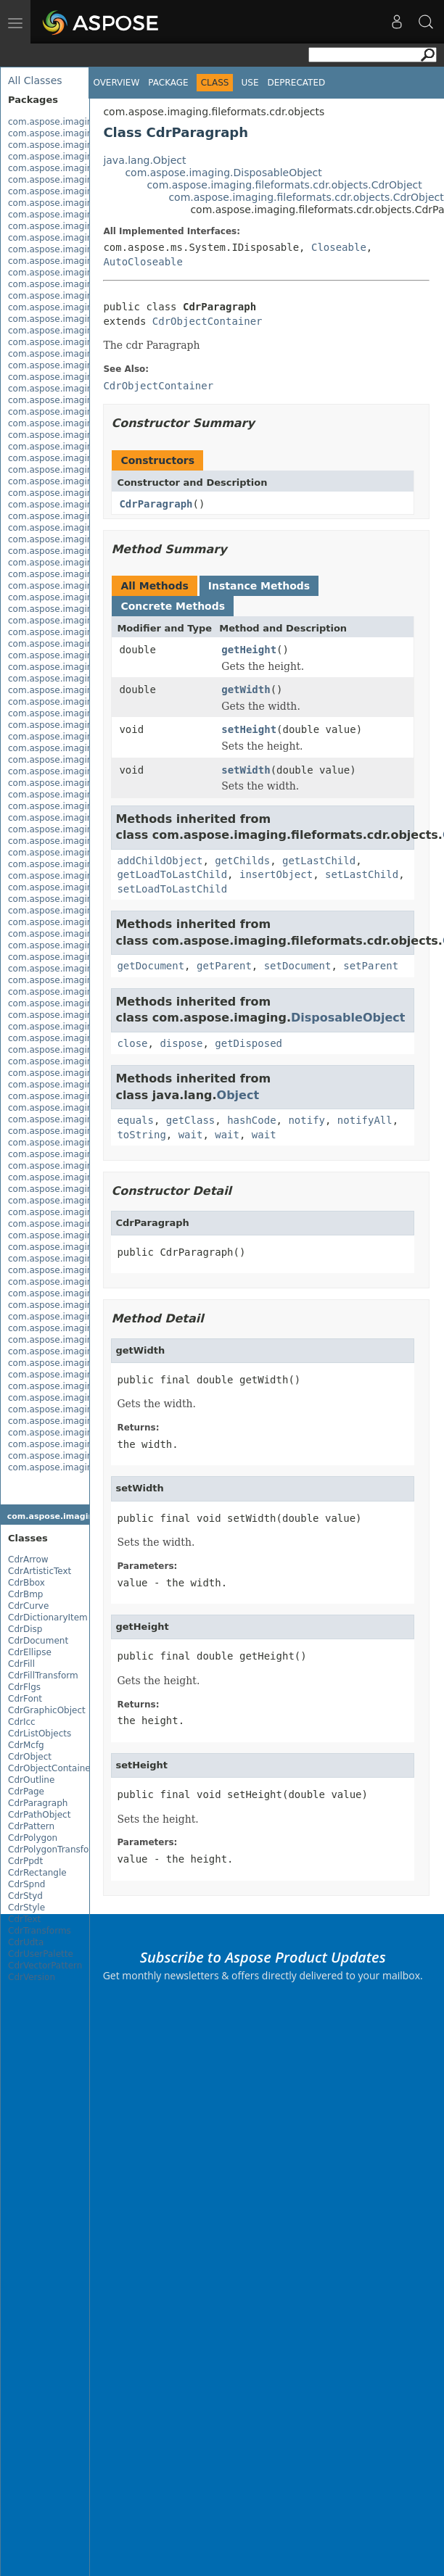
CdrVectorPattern (45, 1965)
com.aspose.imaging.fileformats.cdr (86, 296)
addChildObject (159, 860)
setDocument (298, 966)
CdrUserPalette (40, 1954)
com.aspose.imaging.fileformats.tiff (85, 957)
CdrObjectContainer (51, 1768)
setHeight (248, 729)
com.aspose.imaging (53, 122)
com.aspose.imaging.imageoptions (84, 1119)
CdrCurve (28, 1606)
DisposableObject (348, 1017)
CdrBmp (25, 1594)
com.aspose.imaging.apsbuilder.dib (85, 133)
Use (249, 83)
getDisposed (248, 1043)
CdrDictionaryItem (48, 1617)
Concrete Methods (172, 606)
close (132, 1043)
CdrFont (25, 1699)
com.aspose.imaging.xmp (64, 1259)
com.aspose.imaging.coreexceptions (87, 168)
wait (190, 1134)
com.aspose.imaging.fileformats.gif (84, 644)
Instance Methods (259, 586)
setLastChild (361, 874)
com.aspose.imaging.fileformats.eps (86, 621)
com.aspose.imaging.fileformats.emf (88, 505)
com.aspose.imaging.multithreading (86, 1201)
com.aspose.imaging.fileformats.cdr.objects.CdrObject (284, 185)
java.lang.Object (144, 160)
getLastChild (318, 860)
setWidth (245, 770)
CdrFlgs (24, 1687)
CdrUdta (26, 1942)
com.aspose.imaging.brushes (71, 157)
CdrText (24, 1919)
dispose (181, 1043)
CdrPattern (31, 1826)
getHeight (248, 649)
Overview (116, 83)
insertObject (276, 874)
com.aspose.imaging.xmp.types (77, 1351)
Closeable (338, 247)
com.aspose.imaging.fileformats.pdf (86, 771)
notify (306, 1120)
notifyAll (364, 1120)
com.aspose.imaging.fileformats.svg (86, 934)
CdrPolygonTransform (54, 1849)
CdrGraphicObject (47, 1710)
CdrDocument (38, 1641)
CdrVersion (31, 1977)
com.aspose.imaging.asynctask (76, 145)
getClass (190, 1120)
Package (168, 83)
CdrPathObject (39, 1815)
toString (141, 1134)
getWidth (245, 689)
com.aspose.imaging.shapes (69, 1224)
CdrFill (21, 1664)
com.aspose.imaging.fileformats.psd (87, 795)
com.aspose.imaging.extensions (78, 249)
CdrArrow (28, 1559)
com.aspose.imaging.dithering (74, 203)
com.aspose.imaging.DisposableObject (223, 172)
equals (135, 1120)
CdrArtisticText (39, 1571)
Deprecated (296, 83)
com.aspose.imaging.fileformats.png (87, 783)
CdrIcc (22, 1722)
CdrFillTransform (43, 1675)
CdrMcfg (26, 1745)
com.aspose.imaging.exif (62, 226)
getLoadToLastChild (172, 874)
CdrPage (26, 1791)
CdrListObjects (39, 1733)
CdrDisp (25, 1629)
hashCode (251, 1120)
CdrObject (30, 1757)
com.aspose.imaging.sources (71, 1247)
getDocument (150, 966)
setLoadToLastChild (172, 889)
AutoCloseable (143, 262)
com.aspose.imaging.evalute (70, 215)
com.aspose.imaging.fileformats (77, 261)
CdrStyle (26, 1907)
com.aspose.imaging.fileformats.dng (87, 481)
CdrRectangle (37, 1873)
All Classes (35, 80)
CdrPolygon (32, 1838)
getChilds (242, 860)
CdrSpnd (26, 1884)
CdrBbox (26, 1583)
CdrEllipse (30, 1652)
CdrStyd (25, 1896)
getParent (224, 966)
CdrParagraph (37, 1803)
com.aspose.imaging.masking (73, 1143)
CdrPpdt (25, 1861)
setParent (370, 966)
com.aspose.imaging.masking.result (86, 1177)
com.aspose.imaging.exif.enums (78, 238)
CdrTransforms (39, 1931)
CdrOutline (31, 1780)
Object (238, 1095)
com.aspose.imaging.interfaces (76, 1131)
